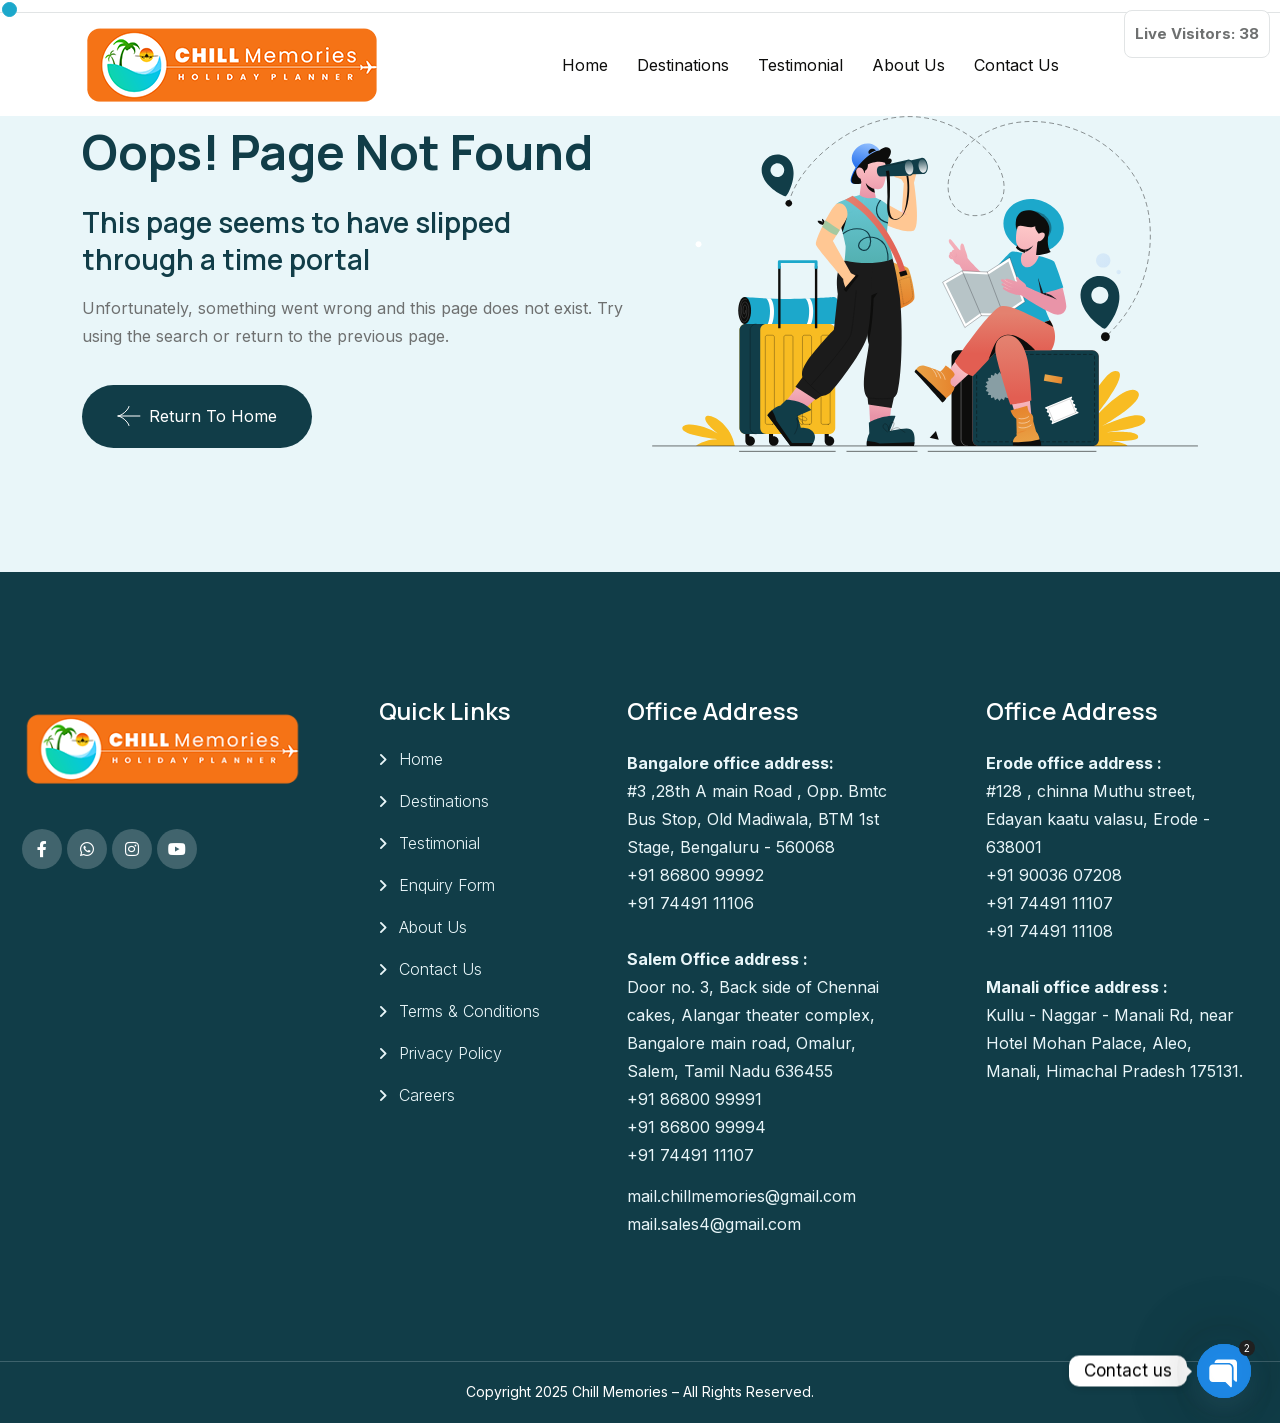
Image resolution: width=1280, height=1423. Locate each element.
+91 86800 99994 (696, 1127)
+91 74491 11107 (690, 1155)
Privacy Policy (450, 1053)
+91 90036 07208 (1054, 875)
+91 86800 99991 (694, 1099)
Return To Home (197, 416)
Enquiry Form (447, 885)
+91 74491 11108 (1049, 931)
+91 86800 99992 (695, 875)
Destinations (683, 65)
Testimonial (800, 65)
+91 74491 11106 (690, 903)
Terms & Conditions (469, 1011)
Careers (427, 1095)
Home (585, 65)
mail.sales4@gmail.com (714, 1224)
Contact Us (1016, 65)
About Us (908, 65)
